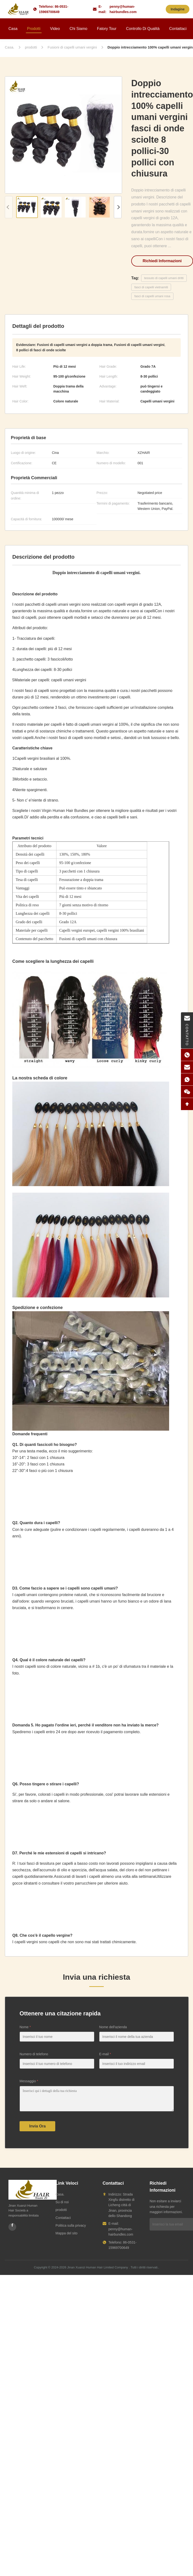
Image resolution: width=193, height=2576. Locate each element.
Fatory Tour (107, 29)
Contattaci (177, 29)
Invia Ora (37, 2130)
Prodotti (33, 29)
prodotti (61, 2213)
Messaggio (29, 2081)
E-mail (105, 2054)
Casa (12, 29)
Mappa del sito (66, 2237)
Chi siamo (78, 29)
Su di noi (62, 2206)
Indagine (178, 9)
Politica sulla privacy (70, 2229)
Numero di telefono (34, 2054)
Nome (25, 2027)
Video (55, 29)
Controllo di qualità (143, 29)
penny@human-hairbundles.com (123, 9)
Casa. (59, 2198)
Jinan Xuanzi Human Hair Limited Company (97, 2271)
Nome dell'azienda (113, 2027)
